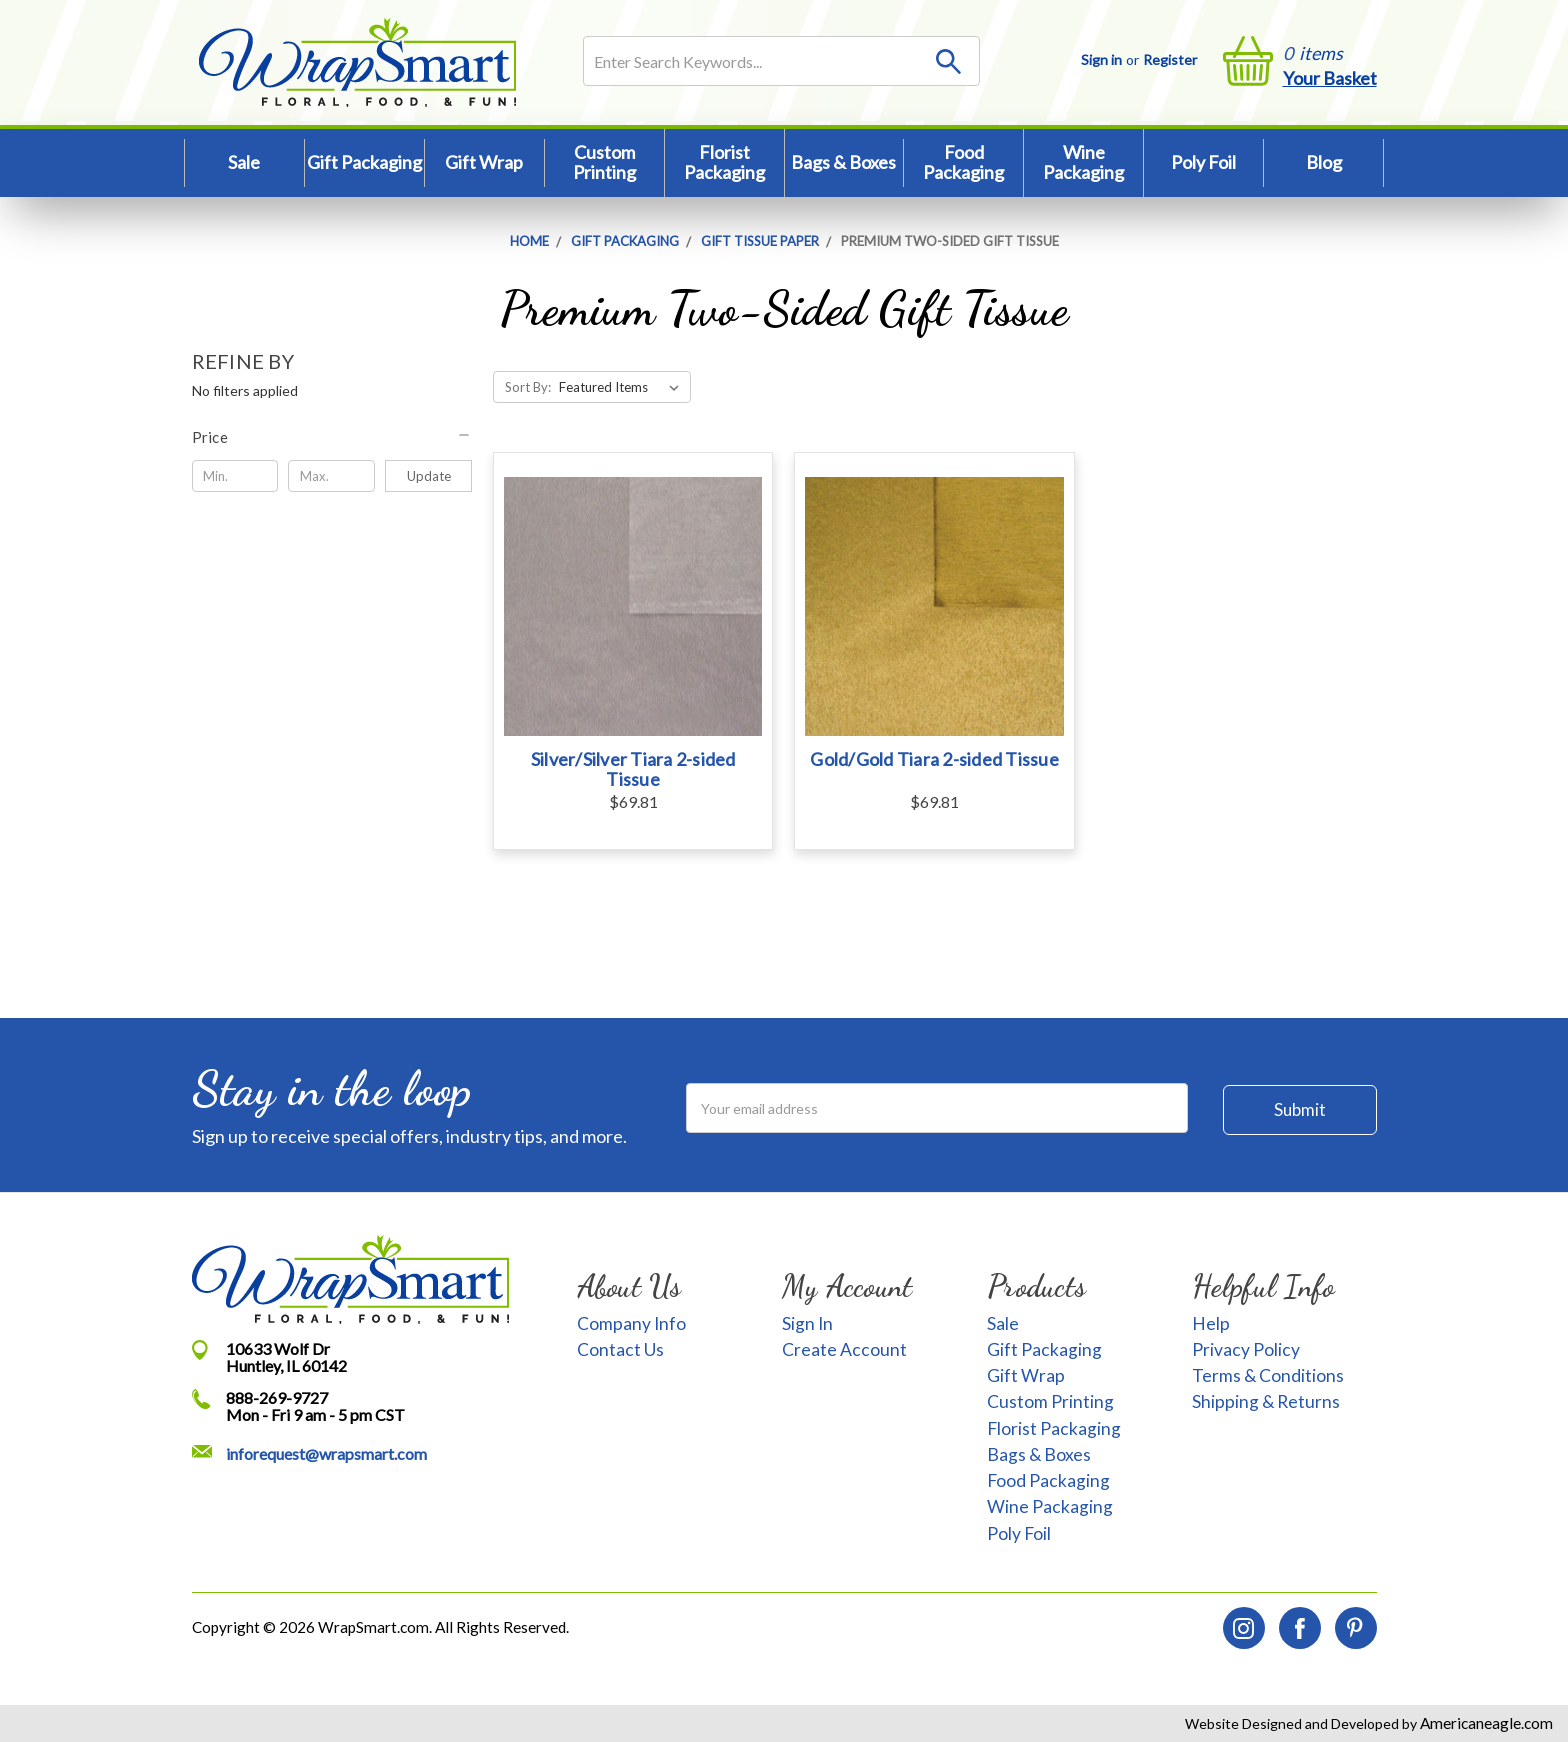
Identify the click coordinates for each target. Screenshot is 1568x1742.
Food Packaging (963, 162)
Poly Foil (1203, 162)
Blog (1324, 162)
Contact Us (620, 1349)
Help (1211, 1323)
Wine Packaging (1083, 162)
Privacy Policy (1246, 1349)
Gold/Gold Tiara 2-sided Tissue (934, 759)
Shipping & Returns (1266, 1401)
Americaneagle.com (1485, 1723)
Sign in (1101, 59)
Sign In (807, 1323)
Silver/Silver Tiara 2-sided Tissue (633, 769)
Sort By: (528, 387)
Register (1170, 59)
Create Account (844, 1349)
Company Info (631, 1323)
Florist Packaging (724, 162)
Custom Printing (604, 162)
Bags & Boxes (843, 162)
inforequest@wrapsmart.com (326, 1453)
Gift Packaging (364, 162)
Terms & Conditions (1268, 1375)
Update (429, 476)
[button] (332, 437)
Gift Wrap (484, 162)
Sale (244, 162)
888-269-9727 (277, 1397)
